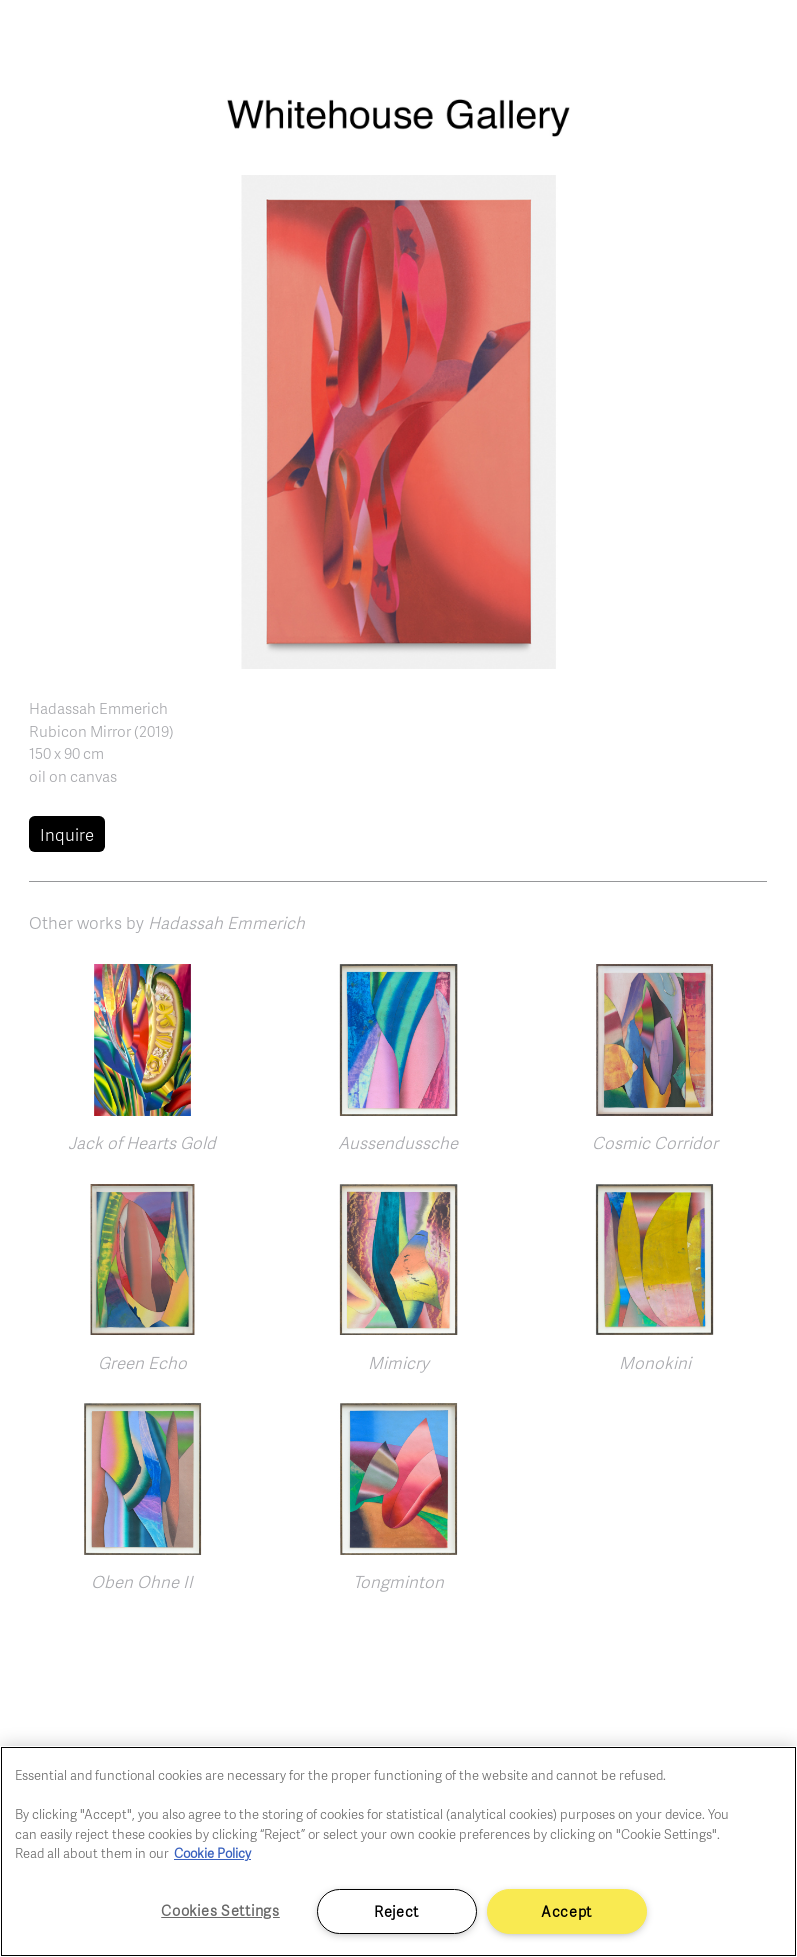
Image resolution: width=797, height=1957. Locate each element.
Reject (396, 1911)
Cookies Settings (220, 1910)
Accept (566, 1911)
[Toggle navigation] (759, 40)
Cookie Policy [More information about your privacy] (212, 1853)
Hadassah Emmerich (98, 708)
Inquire (67, 834)
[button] (399, 419)
